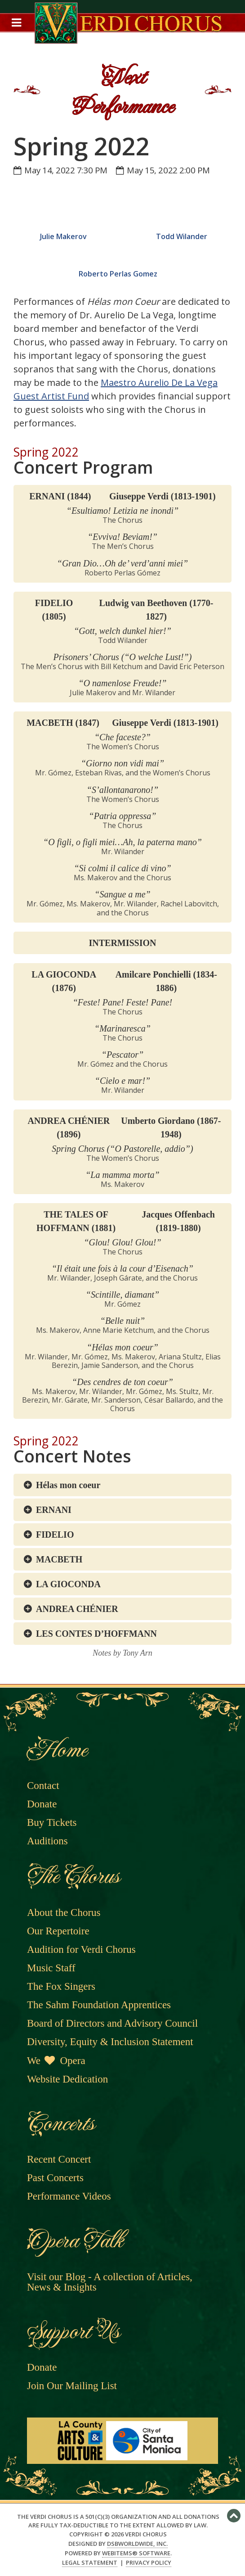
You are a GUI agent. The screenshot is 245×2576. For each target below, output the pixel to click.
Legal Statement (89, 2563)
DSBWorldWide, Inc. (137, 2544)
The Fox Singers (61, 1986)
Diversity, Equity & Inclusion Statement (110, 2041)
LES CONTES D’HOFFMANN (96, 1634)
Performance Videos (69, 2196)
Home (56, 1750)
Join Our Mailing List (72, 2385)
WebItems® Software (136, 2553)
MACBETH (59, 1559)
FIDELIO (55, 1534)
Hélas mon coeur (68, 1485)
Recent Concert (59, 2159)
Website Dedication (67, 2079)
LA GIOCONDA (68, 1584)
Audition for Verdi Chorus (81, 1949)
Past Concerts (55, 2177)
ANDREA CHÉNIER (77, 1609)
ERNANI (53, 1510)
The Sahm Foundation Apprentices (99, 2004)
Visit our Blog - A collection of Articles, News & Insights (109, 2282)
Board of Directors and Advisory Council (112, 2023)
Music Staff (51, 1968)
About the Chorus (64, 1912)
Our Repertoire (58, 1931)
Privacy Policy (148, 2563)
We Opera (56, 2060)
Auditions (47, 1841)
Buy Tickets (52, 1822)
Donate (42, 1804)
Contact (43, 1785)
